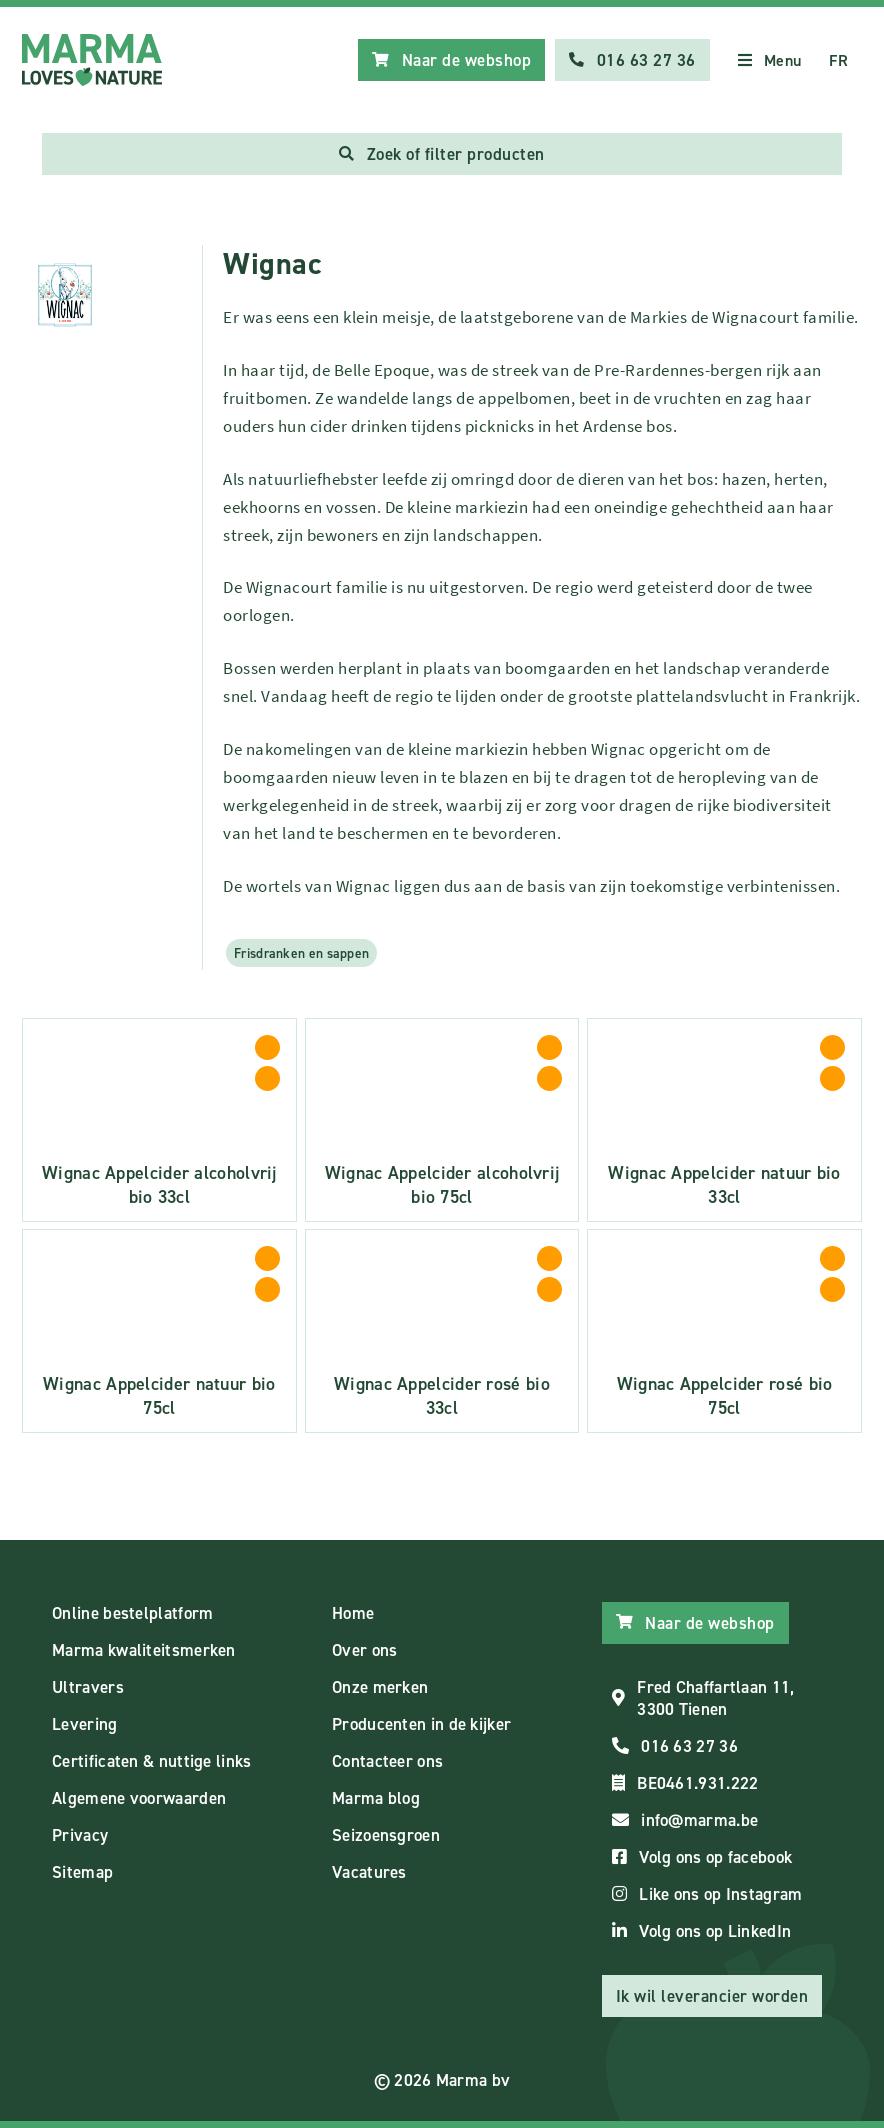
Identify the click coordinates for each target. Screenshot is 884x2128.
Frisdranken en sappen (301, 953)
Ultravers (88, 1687)
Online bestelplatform (132, 1613)
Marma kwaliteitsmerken (144, 1650)
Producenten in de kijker (421, 1724)
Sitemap (82, 1872)
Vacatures (369, 1872)
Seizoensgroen (386, 1835)
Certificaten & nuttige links (151, 1761)
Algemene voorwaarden (139, 1798)
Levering (84, 1724)
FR (838, 60)
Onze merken (380, 1687)
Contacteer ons (387, 1761)
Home (353, 1613)
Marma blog (376, 1798)
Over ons (364, 1650)
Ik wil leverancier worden (712, 1996)
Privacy (80, 1835)
